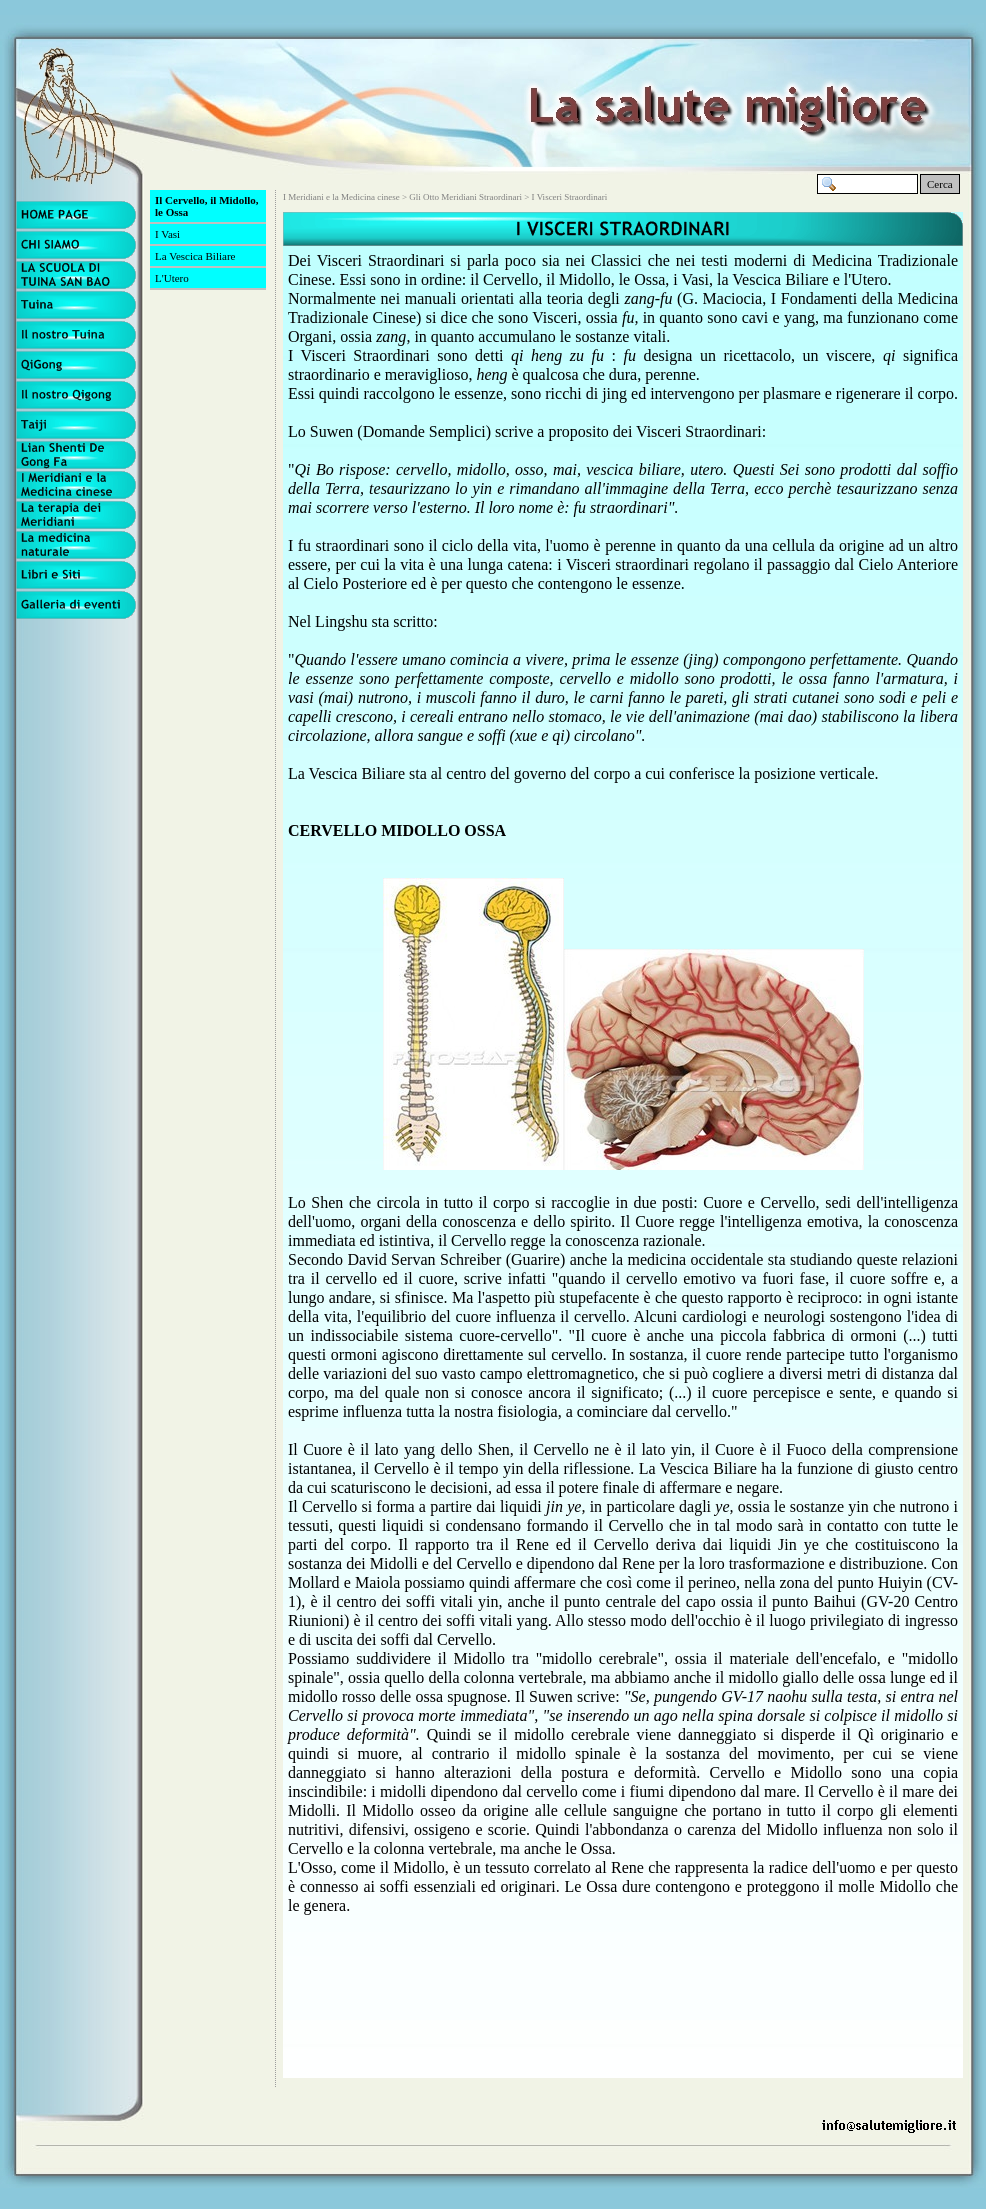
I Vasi (167, 234)
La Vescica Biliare (195, 256)
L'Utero (172, 278)
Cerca (940, 184)
